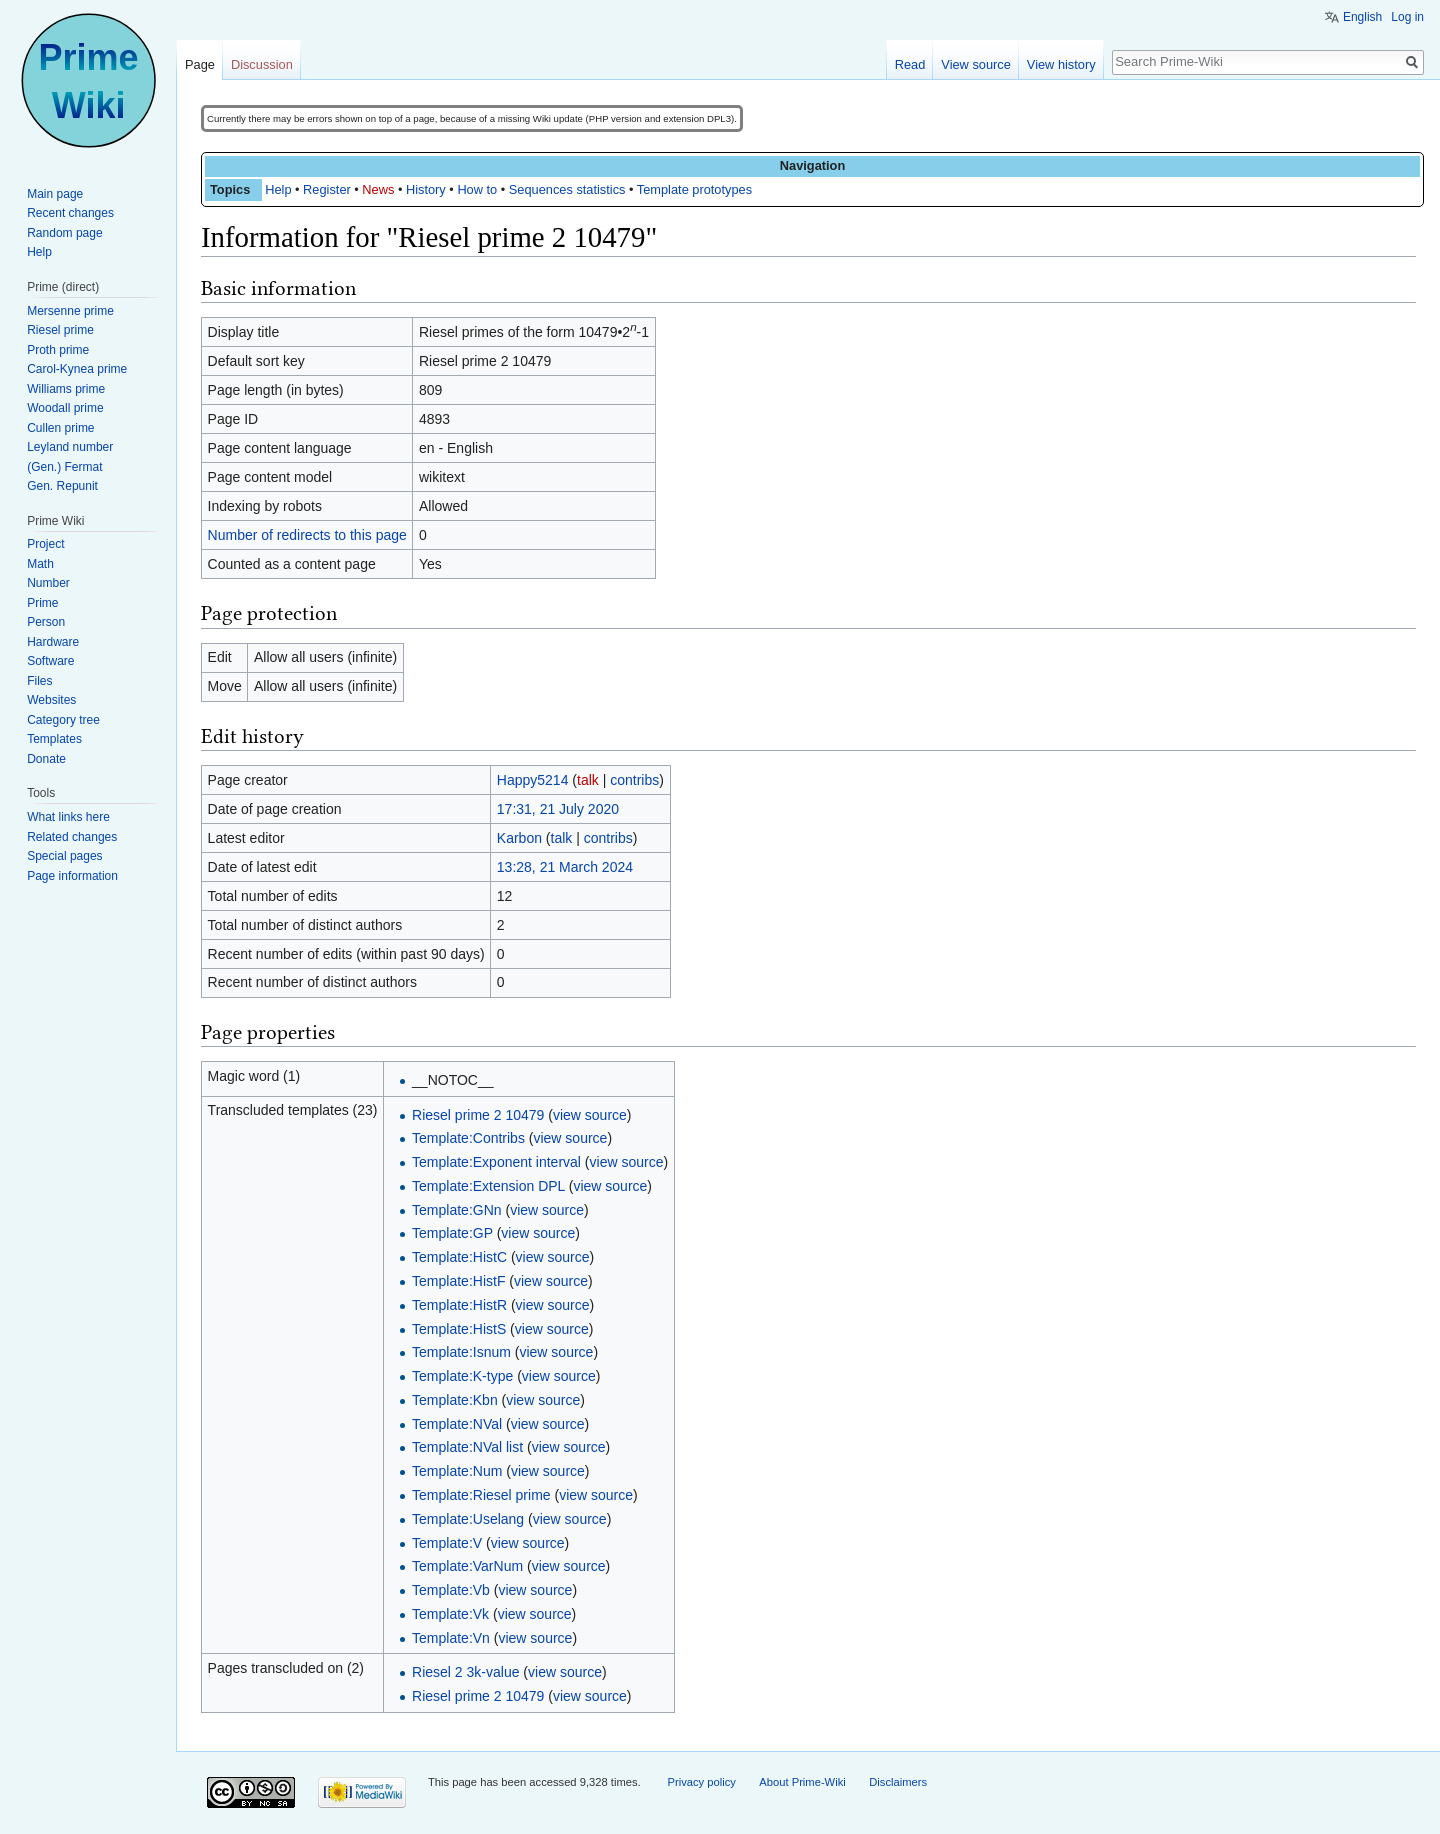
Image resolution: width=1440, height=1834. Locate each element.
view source (590, 1115)
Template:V (447, 1543)
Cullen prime (60, 428)
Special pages (64, 856)
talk (588, 780)
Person (46, 622)
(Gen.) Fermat (64, 467)
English (1362, 17)
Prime (42, 603)
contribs (634, 780)
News (378, 189)
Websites (51, 700)
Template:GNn (456, 1210)
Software (50, 661)
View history (1061, 64)
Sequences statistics (567, 189)
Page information (72, 876)
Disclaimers (898, 1782)
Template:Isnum (461, 1352)
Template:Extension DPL (488, 1186)
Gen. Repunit (62, 486)
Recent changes (70, 213)
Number (48, 583)
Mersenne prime (70, 311)
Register (327, 189)
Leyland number (70, 447)
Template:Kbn (455, 1400)
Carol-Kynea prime (77, 369)
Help (278, 189)
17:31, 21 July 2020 (558, 809)
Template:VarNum (467, 1566)
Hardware (53, 642)
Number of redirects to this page (307, 535)
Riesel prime (60, 330)
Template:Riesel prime (481, 1495)
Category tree (63, 720)
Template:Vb (451, 1590)
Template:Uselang (468, 1519)
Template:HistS (459, 1329)
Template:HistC (459, 1257)
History (426, 189)
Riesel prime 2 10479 (478, 1115)
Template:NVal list (467, 1447)
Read (910, 64)
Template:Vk (450, 1614)
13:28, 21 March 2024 (565, 867)
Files (39, 681)
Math (40, 564)
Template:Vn (451, 1638)
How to (477, 189)
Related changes (72, 837)
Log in (1407, 17)
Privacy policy (701, 1782)
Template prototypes (694, 189)
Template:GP (452, 1233)
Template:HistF (458, 1281)
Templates (54, 739)
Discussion (262, 64)
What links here (68, 817)
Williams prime (66, 389)
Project (45, 544)
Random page (64, 233)
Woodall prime (65, 408)
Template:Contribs (468, 1138)
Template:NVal (457, 1424)
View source (975, 64)
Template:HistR (459, 1305)
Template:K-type (462, 1376)
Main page (55, 194)
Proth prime (58, 350)
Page (200, 64)
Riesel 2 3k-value (465, 1672)
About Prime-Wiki (802, 1782)
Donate (46, 759)
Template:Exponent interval (496, 1162)
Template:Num (457, 1471)
